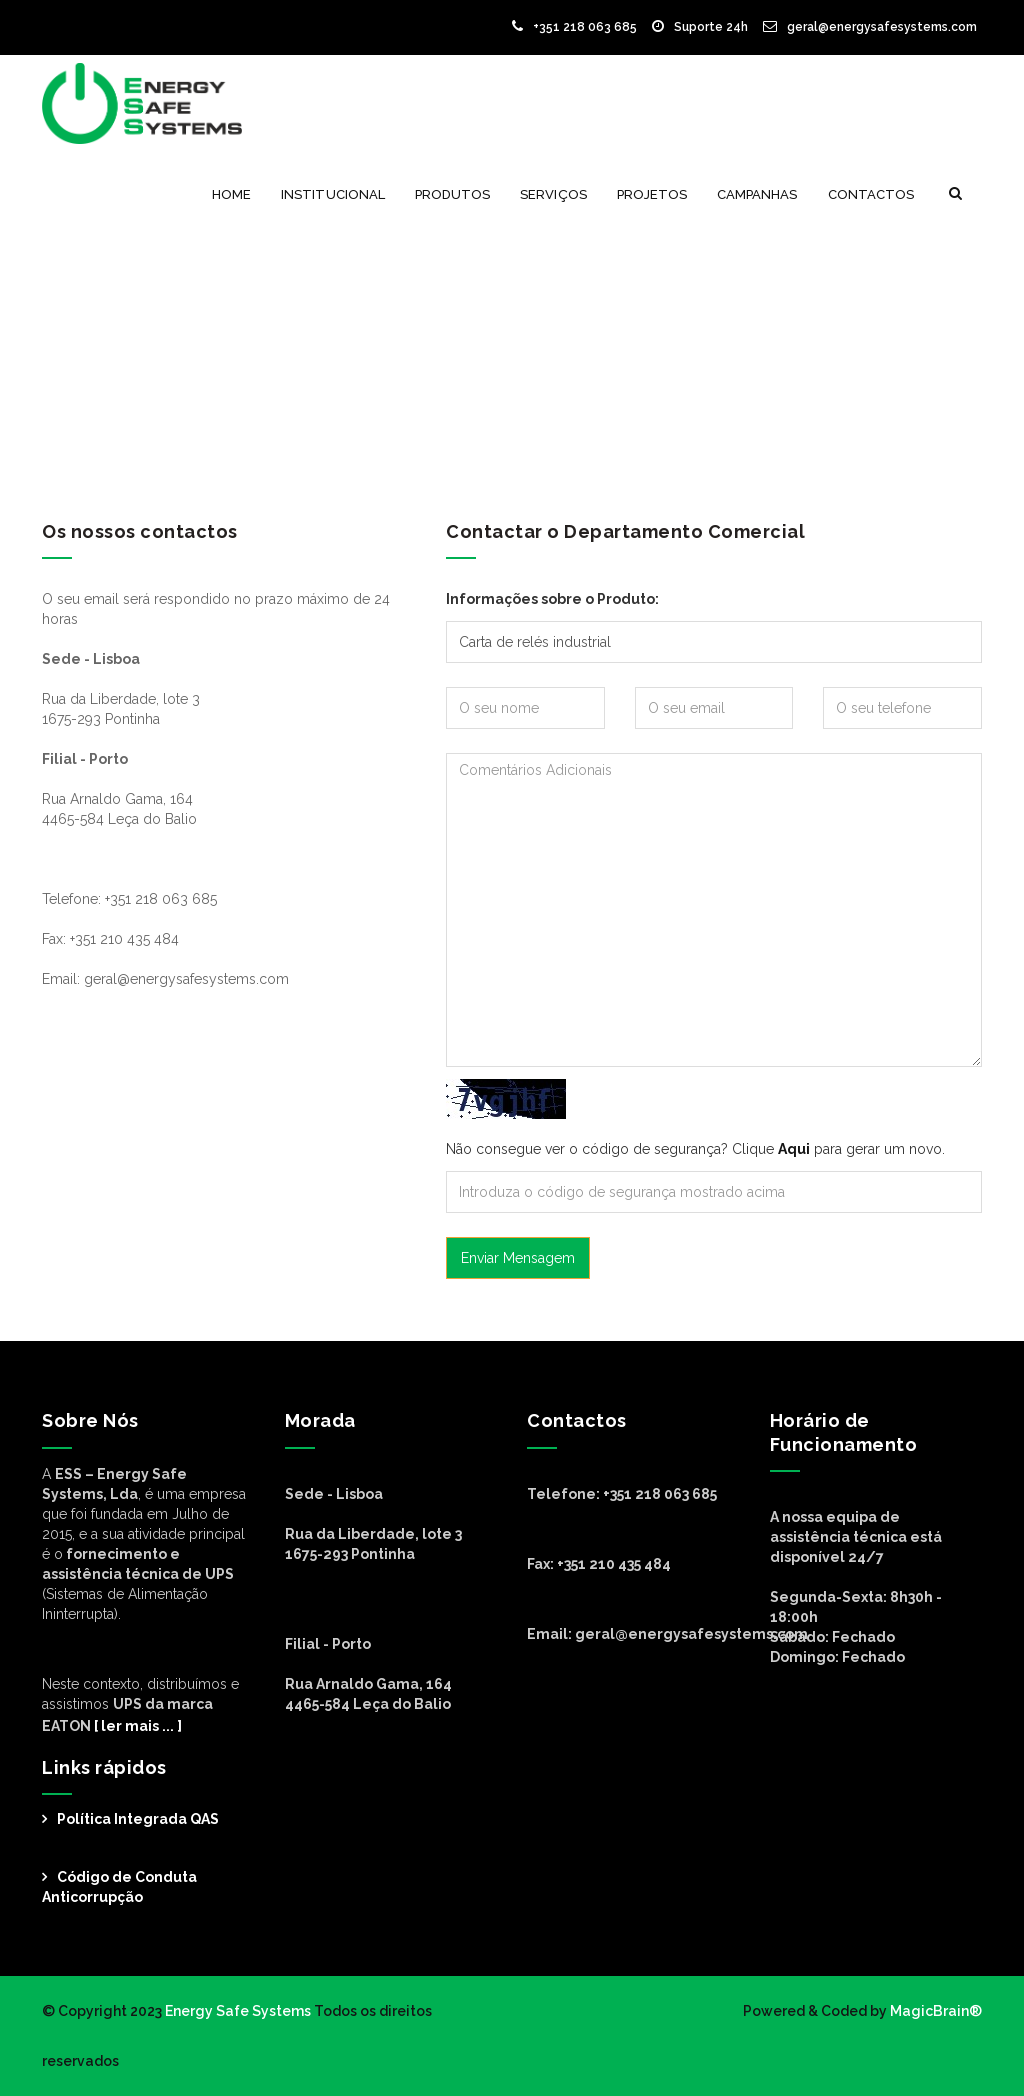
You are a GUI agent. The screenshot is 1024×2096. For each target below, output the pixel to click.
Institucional (333, 194)
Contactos (871, 194)
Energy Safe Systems (238, 2011)
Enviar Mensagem (518, 1258)
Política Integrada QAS (138, 1819)
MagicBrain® (934, 2011)
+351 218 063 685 (574, 27)
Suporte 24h (700, 27)
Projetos (652, 194)
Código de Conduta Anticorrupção (119, 1887)
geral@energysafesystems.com (870, 27)
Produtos (452, 194)
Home (231, 194)
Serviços (553, 194)
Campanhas (757, 194)
